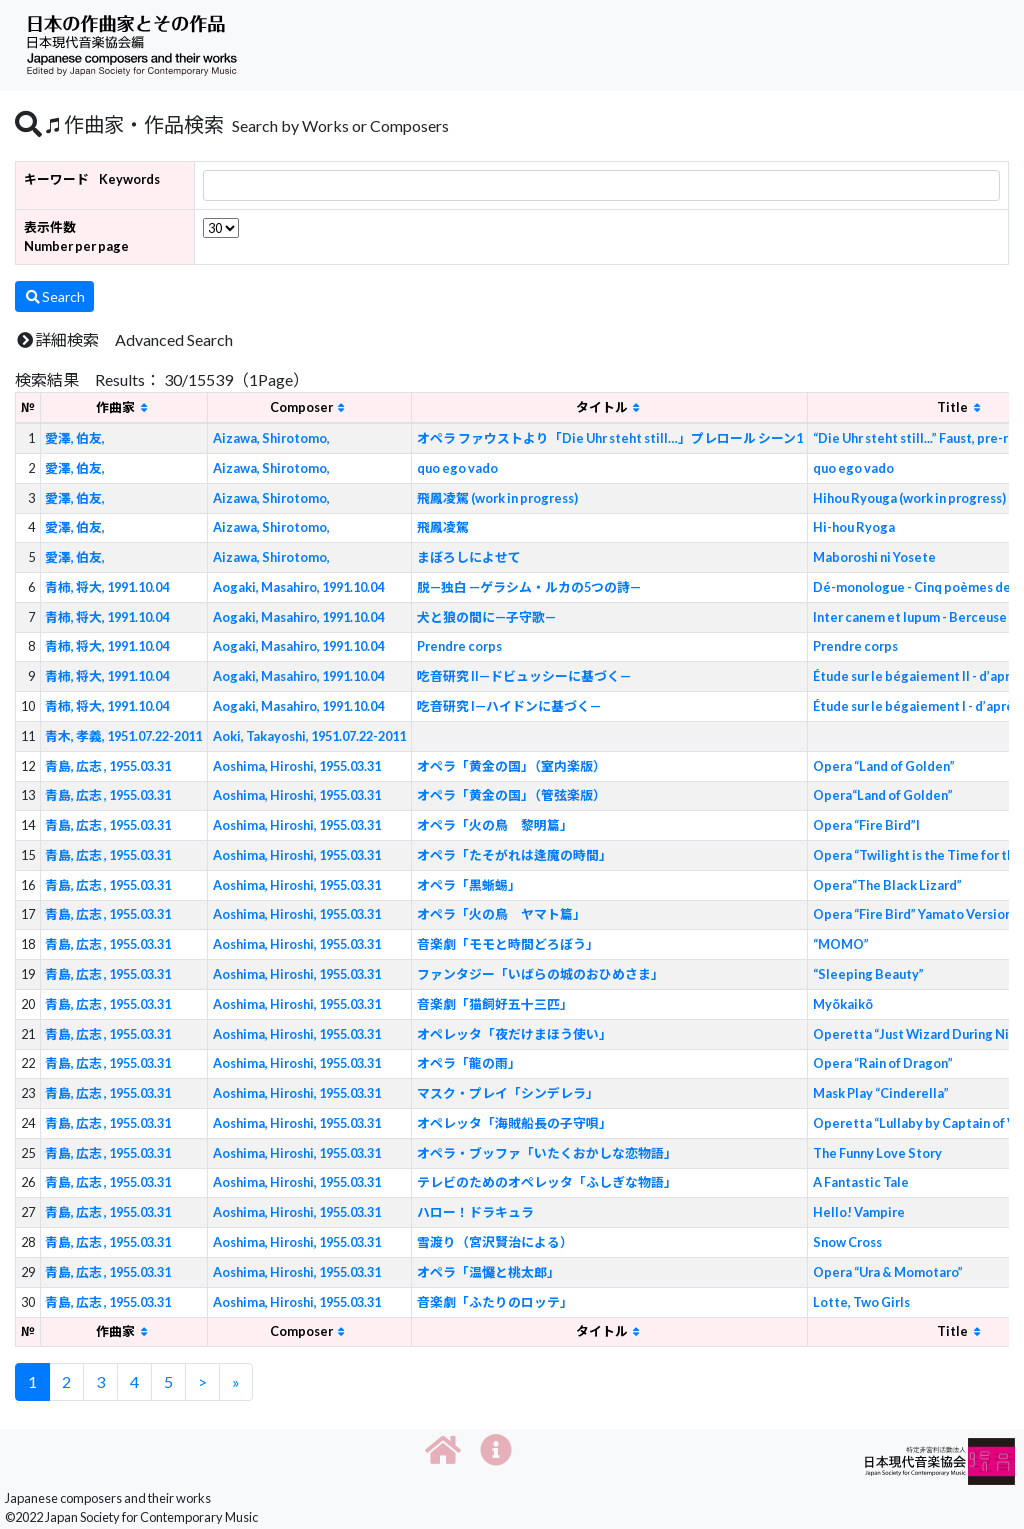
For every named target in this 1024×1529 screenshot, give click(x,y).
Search (54, 296)
